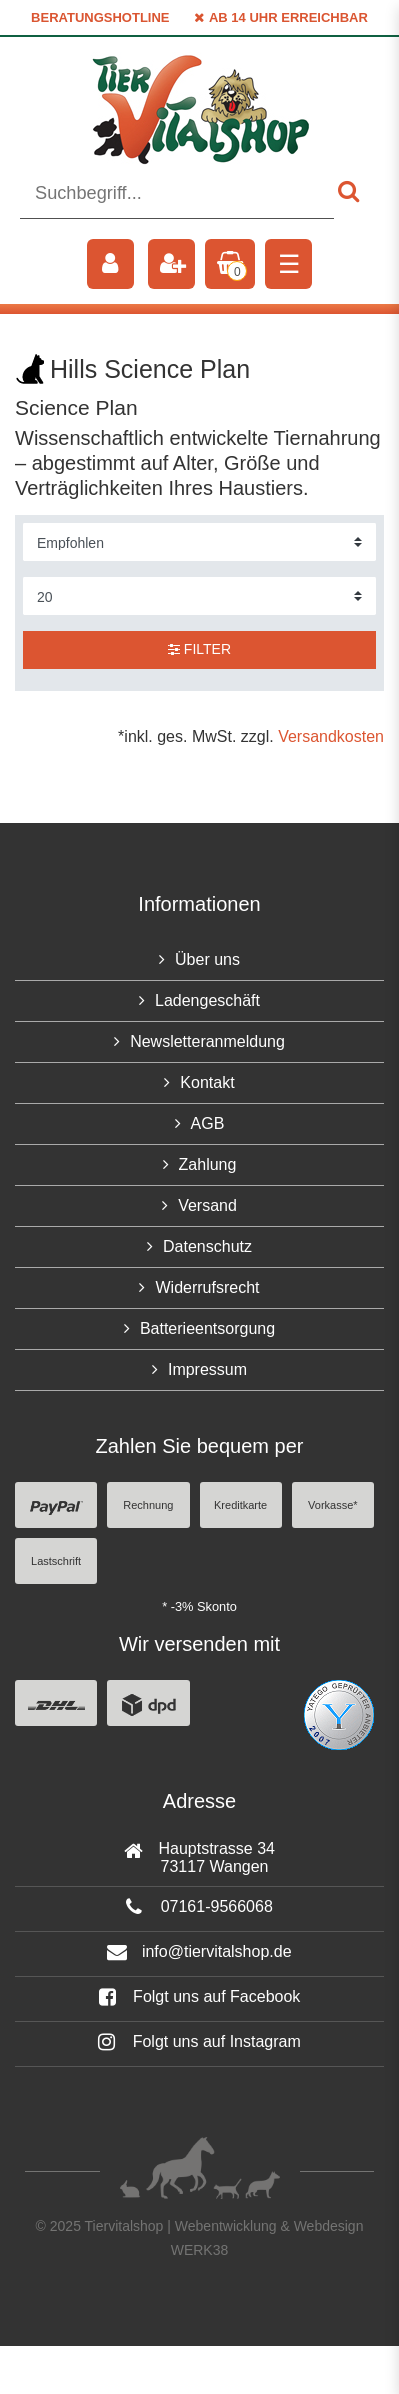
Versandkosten (331, 736)
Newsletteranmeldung (207, 1041)
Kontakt (207, 1082)
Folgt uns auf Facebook (200, 1996)
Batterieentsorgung (207, 1328)
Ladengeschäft (207, 1000)
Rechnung (148, 1505)
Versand (207, 1205)
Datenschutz (207, 1246)
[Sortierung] (199, 542)
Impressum (207, 1369)
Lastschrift (56, 1561)
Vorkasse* (333, 1505)
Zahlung (208, 1164)
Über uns (207, 959)
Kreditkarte (240, 1505)
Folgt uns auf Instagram (199, 2041)
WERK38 (200, 2250)
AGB (208, 1123)
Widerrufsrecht (207, 1287)
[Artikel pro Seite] (199, 596)
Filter (199, 649)
